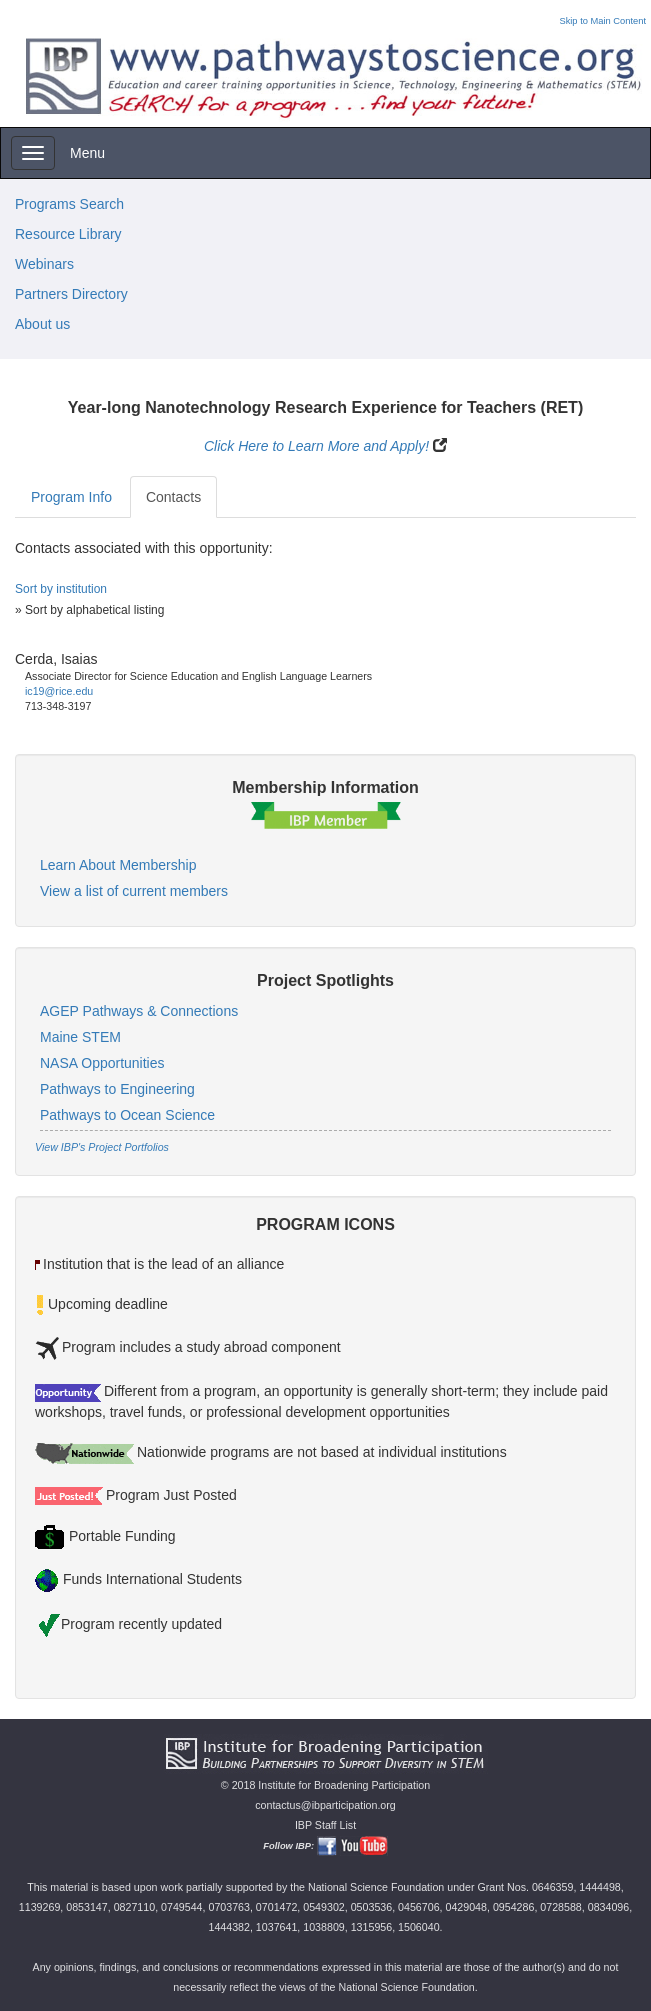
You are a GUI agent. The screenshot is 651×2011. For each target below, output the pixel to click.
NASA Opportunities (102, 1063)
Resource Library (68, 234)
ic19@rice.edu (59, 691)
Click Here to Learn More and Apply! (316, 446)
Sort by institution (61, 589)
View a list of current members (134, 891)
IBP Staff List (325, 1825)
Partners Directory (71, 294)
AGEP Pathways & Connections (139, 1011)
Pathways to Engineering (117, 1089)
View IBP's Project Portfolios (102, 1147)
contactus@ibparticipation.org (325, 1805)
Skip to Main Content (602, 21)
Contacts (173, 497)
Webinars (44, 264)
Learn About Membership (118, 865)
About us (42, 324)
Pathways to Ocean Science (127, 1115)
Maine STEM (80, 1037)
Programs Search (69, 204)
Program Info (71, 497)
